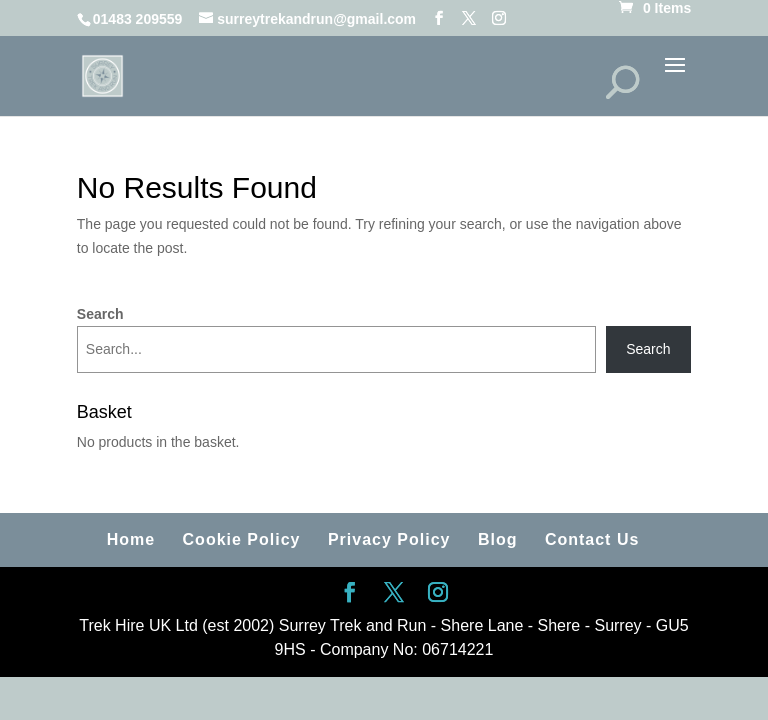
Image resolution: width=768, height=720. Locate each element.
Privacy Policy (389, 539)
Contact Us (592, 539)
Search (100, 314)
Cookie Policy (242, 539)
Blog (498, 539)
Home (131, 539)
